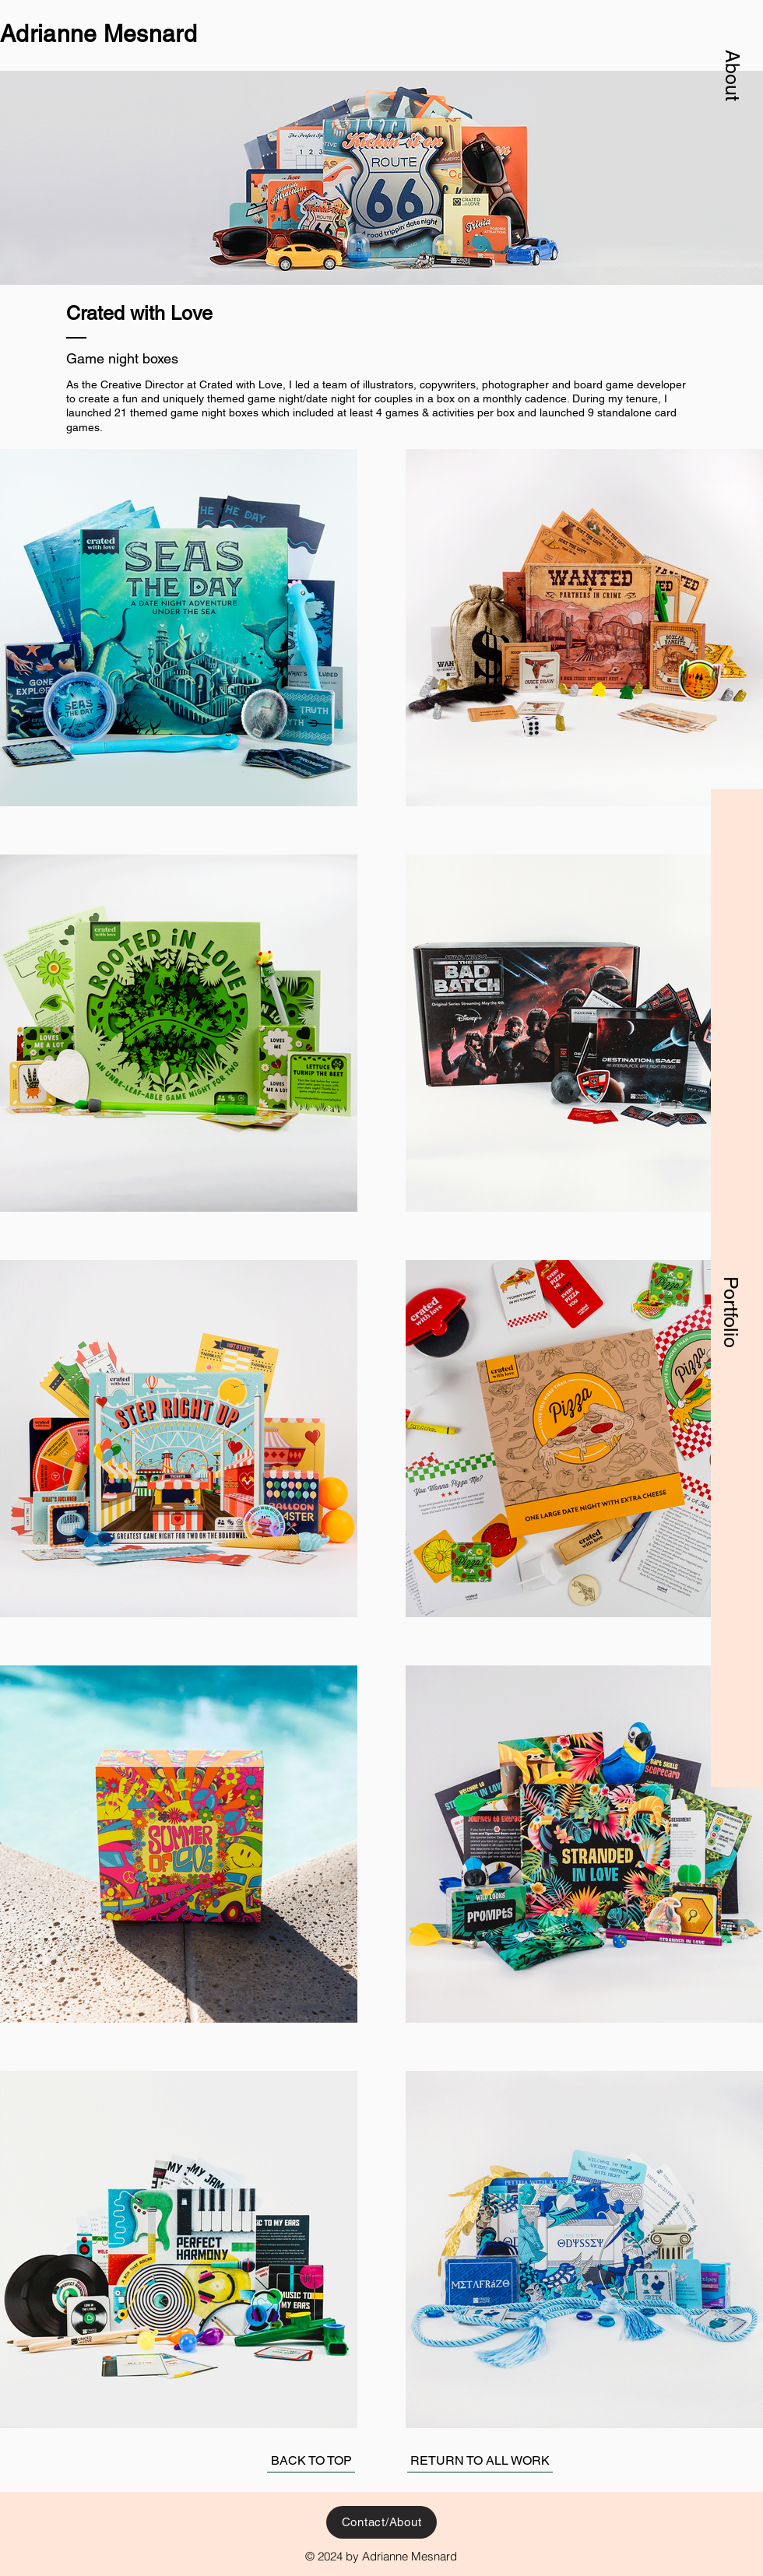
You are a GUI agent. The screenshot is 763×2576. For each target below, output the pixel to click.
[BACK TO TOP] (311, 2460)
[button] (733, 75)
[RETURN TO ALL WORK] (480, 2460)
